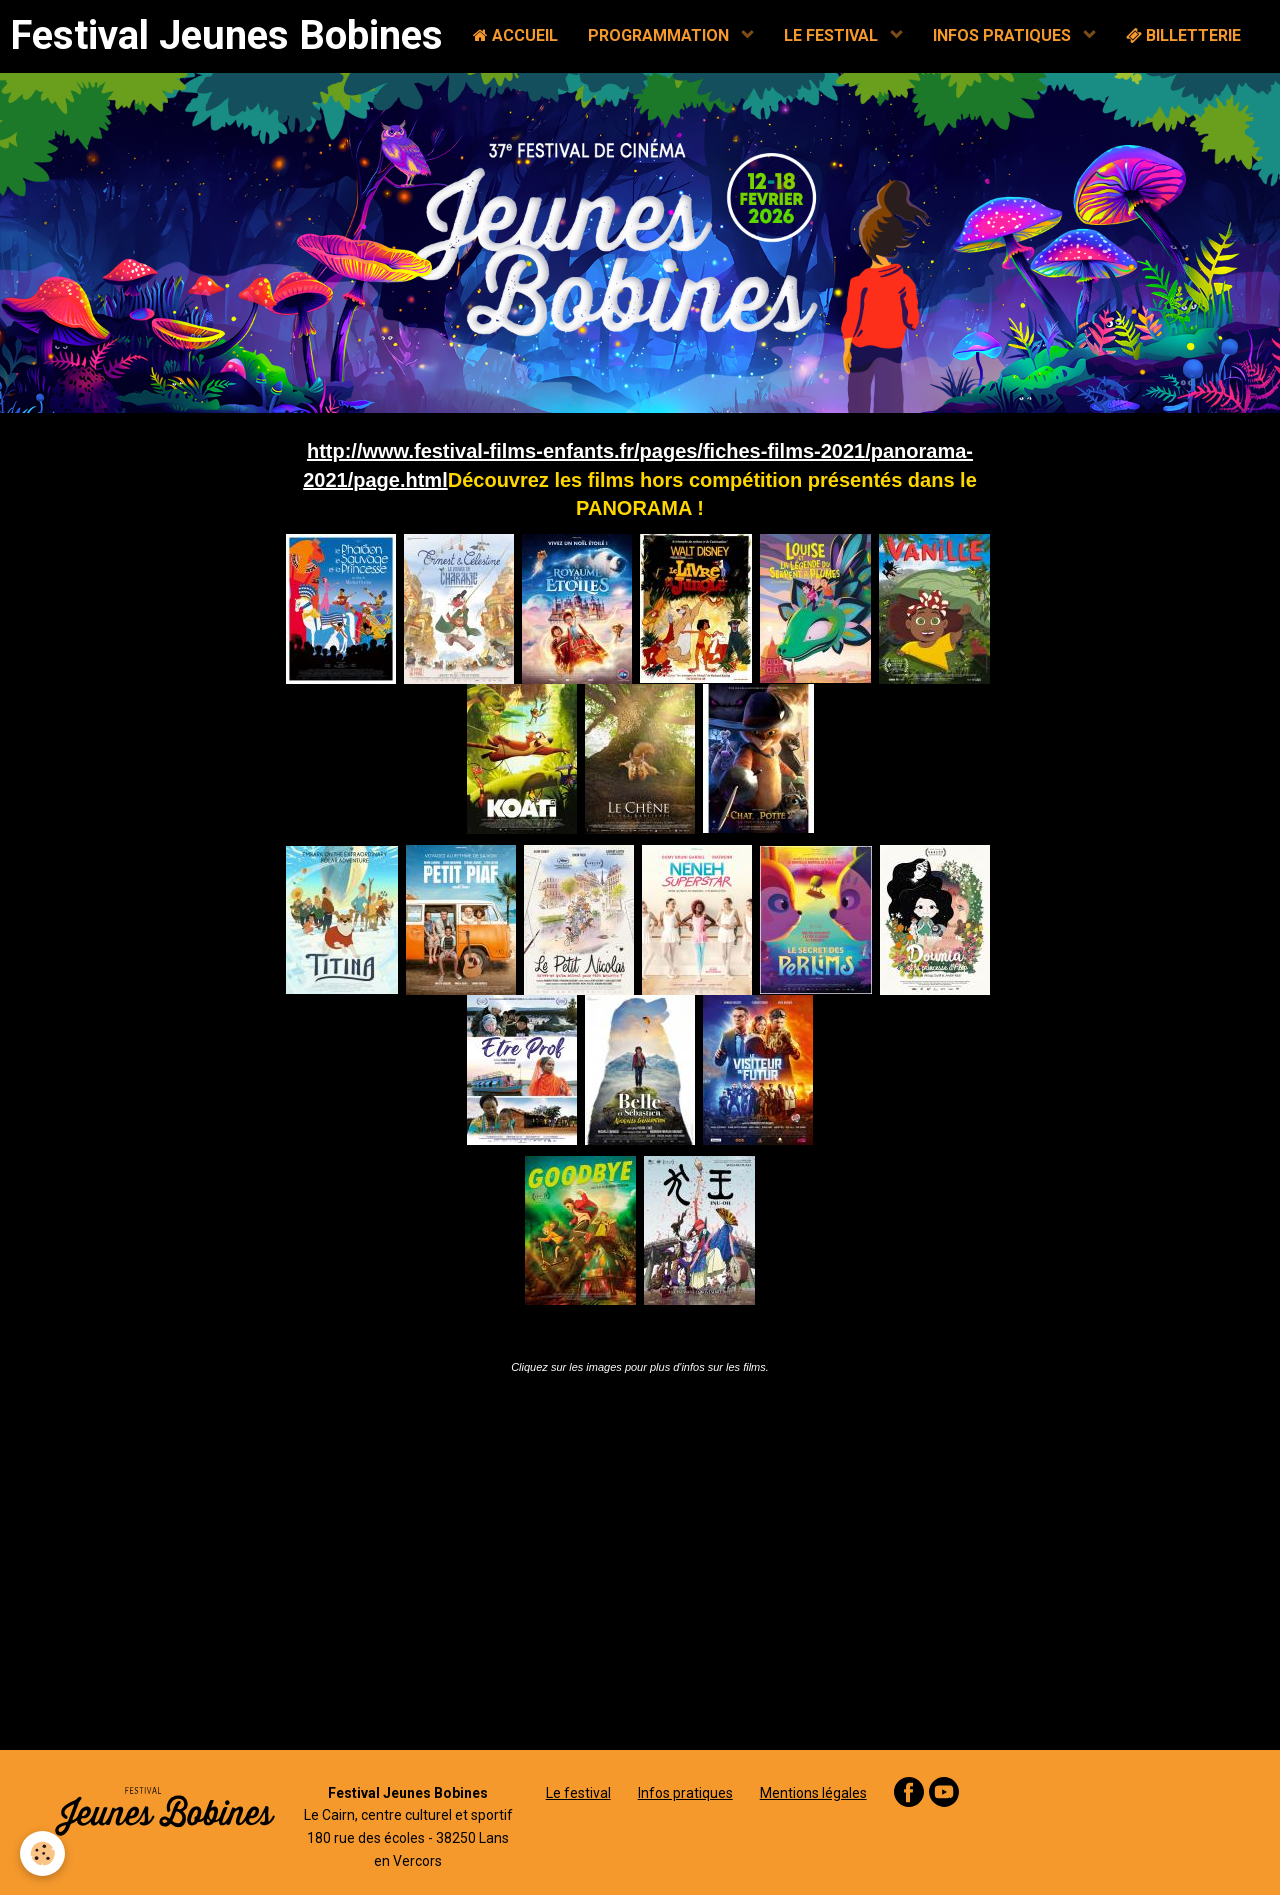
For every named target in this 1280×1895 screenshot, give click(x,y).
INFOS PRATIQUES (1004, 35)
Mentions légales (813, 1793)
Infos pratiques (685, 1793)
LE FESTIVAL (833, 35)
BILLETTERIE (1183, 35)
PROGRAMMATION (660, 35)
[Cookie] (42, 1853)
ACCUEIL (515, 35)
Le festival (578, 1793)
